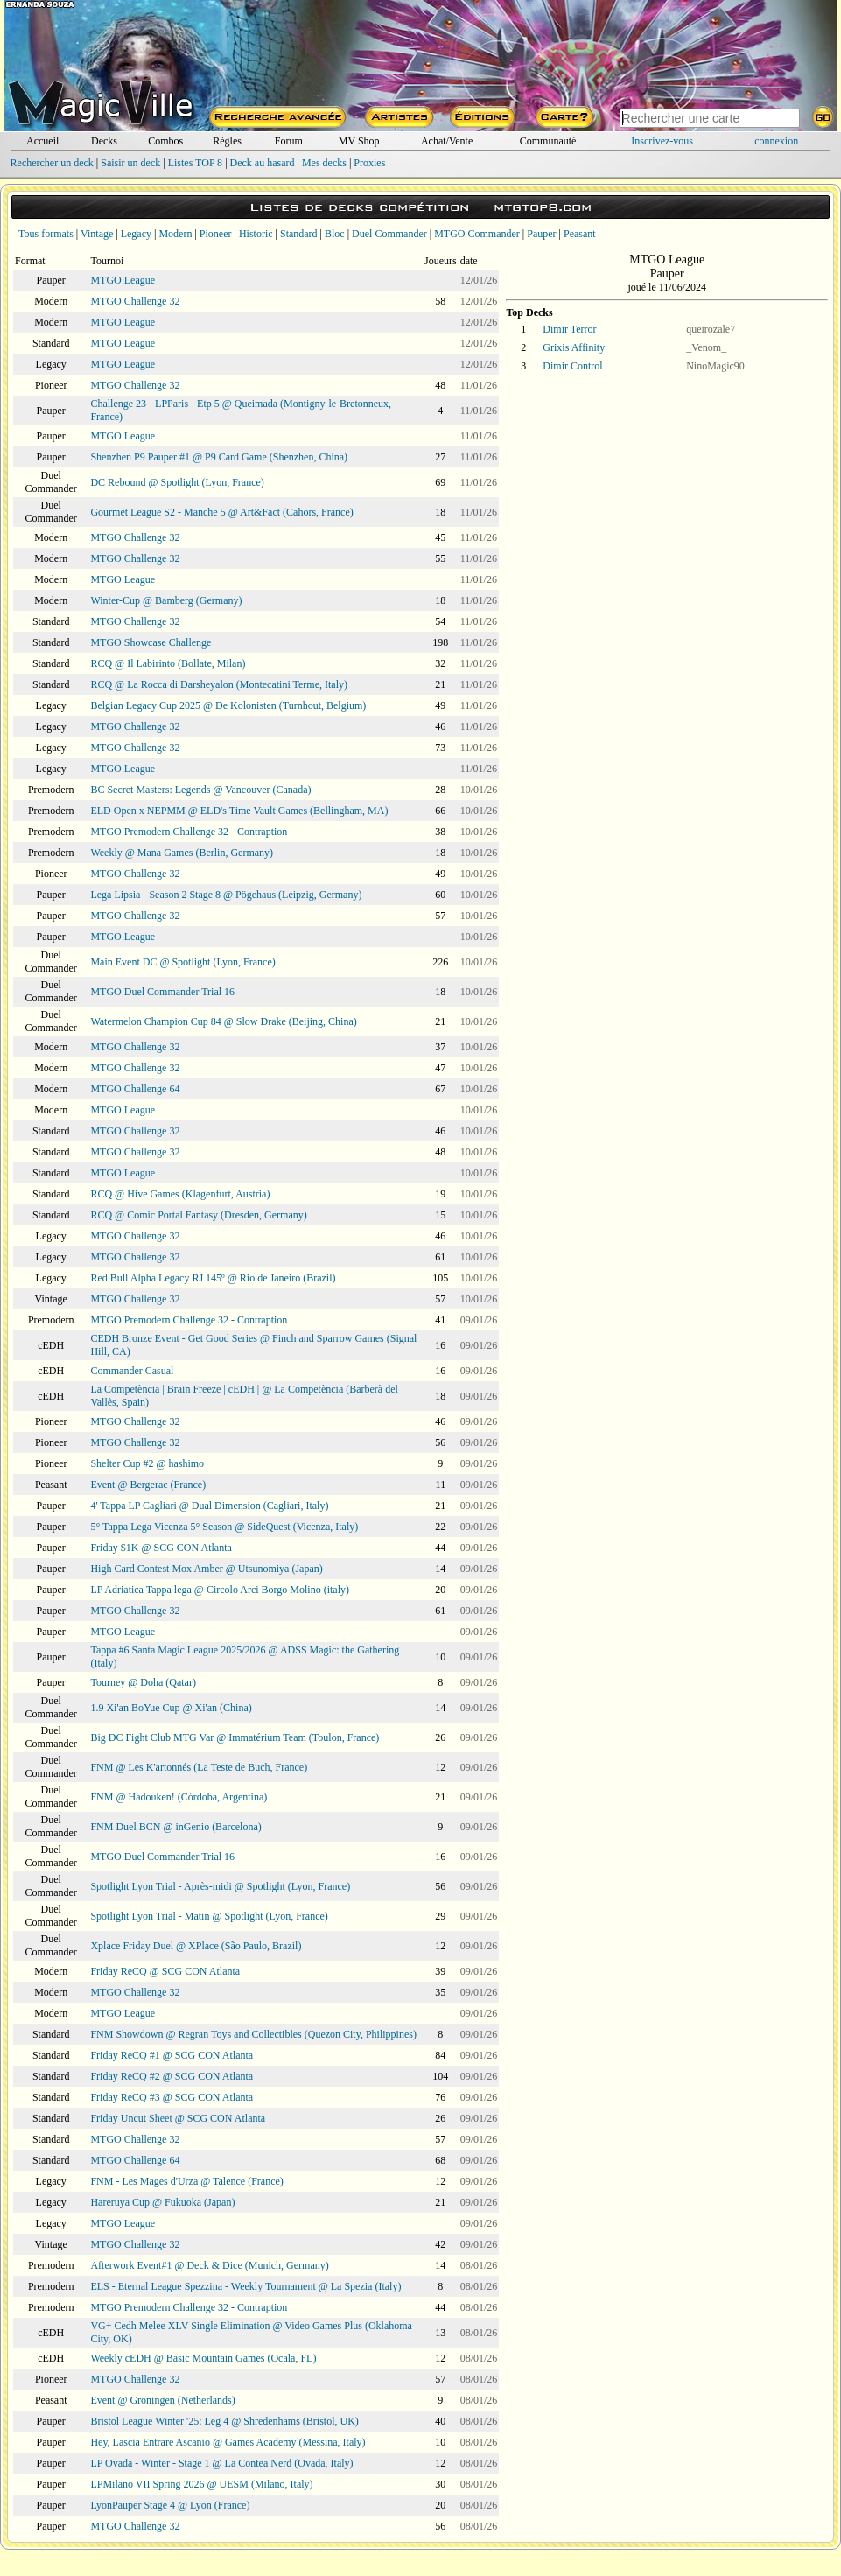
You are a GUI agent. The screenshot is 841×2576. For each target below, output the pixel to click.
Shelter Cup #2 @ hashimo (147, 1463)
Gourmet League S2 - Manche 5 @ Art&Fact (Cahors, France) (221, 512)
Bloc (335, 234)
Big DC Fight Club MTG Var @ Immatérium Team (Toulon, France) (234, 1737)
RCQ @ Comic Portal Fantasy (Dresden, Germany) (198, 1215)
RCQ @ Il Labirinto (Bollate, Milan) (167, 663)
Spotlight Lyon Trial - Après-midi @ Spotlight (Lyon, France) (220, 1886)
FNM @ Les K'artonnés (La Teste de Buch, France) (198, 1767)
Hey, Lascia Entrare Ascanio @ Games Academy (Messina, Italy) (227, 2442)
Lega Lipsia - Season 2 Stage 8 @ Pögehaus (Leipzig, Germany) (225, 894)
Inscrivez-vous (662, 141)
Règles (227, 141)
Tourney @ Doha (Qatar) (143, 1682)
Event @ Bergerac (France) (148, 1484)
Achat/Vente (447, 141)
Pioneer (216, 234)
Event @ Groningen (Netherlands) (162, 2400)
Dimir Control (572, 366)
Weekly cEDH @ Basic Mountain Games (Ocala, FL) (203, 2358)
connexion (776, 141)
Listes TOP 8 (195, 163)
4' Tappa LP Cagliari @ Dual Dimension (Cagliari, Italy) (209, 1505)
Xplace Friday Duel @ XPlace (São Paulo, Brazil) (195, 1946)
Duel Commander (389, 234)
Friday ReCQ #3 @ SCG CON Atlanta (171, 2097)
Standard (299, 234)
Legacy (136, 234)
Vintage (97, 234)
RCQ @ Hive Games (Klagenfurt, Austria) (180, 1194)
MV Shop (359, 141)
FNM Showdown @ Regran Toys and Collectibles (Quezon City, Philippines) (253, 2034)
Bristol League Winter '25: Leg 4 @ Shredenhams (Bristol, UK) (224, 2421)
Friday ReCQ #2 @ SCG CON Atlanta (171, 2076)
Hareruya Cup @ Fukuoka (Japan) (162, 2202)
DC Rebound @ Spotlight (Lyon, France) (176, 482)
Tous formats (46, 234)
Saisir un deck (130, 163)
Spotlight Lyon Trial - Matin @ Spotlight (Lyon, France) (208, 1916)
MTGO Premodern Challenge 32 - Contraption (188, 831)
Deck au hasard (262, 163)
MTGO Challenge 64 (134, 1089)
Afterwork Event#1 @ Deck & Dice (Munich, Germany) (209, 2265)
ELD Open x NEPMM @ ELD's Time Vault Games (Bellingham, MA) (239, 810)
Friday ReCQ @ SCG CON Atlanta (165, 1971)
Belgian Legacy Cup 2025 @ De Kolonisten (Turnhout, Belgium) (228, 705)
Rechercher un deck (52, 163)
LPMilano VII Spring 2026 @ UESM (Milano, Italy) (201, 2484)
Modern (175, 234)
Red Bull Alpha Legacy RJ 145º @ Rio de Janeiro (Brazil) (212, 1278)
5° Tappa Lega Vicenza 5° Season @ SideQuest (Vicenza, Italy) (224, 1526)
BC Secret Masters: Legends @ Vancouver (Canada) (200, 789)
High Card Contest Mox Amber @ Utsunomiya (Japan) (206, 1568)
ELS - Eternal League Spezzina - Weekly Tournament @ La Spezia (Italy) (245, 2286)
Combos (165, 141)
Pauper (541, 234)
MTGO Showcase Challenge (150, 642)
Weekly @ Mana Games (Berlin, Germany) (181, 852)
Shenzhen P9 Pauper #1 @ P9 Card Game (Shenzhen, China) (218, 457)
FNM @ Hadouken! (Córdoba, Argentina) (178, 1797)
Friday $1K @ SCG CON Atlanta (160, 1547)
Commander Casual (131, 1371)
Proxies (369, 163)
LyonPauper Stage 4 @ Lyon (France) (169, 2505)
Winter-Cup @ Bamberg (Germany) (166, 600)
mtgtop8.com (543, 207)
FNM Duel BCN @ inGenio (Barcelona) (175, 1827)
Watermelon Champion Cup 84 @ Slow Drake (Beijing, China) (223, 1021)
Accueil (42, 141)
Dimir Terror (569, 329)
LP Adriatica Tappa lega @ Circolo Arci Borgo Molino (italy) (219, 1589)
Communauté (548, 141)
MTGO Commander (477, 234)
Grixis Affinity (574, 347)
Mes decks (324, 163)
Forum (289, 141)
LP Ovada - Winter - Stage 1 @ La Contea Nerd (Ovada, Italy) (221, 2463)
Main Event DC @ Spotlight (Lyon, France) (182, 962)
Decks (104, 141)
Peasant (580, 234)
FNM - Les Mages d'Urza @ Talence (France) (186, 2181)
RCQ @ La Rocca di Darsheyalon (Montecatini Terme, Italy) (218, 684)
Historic (256, 234)
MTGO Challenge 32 (134, 301)
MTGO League (122, 280)
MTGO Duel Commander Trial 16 (162, 992)
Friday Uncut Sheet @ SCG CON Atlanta (177, 2118)
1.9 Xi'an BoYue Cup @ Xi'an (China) (170, 1708)
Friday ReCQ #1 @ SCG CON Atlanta (171, 2055)
